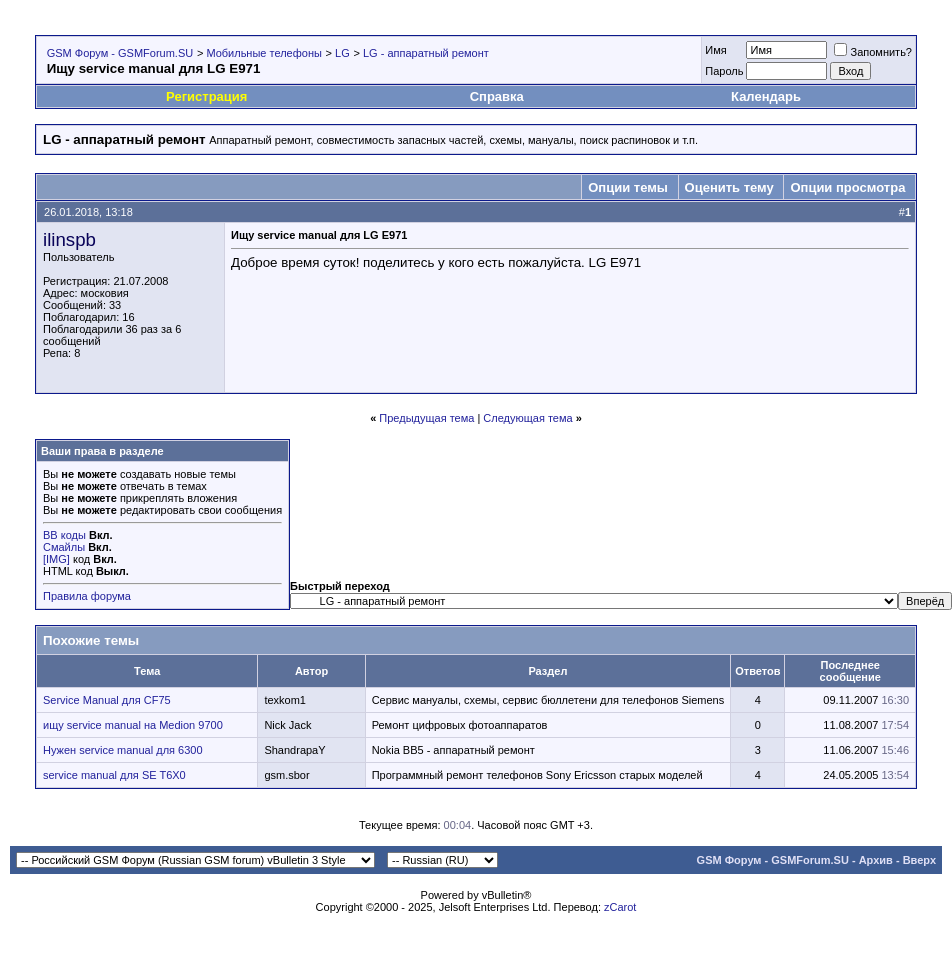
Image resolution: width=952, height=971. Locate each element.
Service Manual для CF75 (107, 700)
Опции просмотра (847, 187)
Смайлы (64, 547)
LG (342, 53)
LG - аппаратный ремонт (426, 53)
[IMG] (56, 559)
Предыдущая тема (426, 418)
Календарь (766, 96)
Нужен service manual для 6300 (123, 750)
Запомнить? (873, 52)
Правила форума (87, 596)
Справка (497, 96)
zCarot (620, 907)
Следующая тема (527, 418)
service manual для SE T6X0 (114, 775)
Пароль (724, 71)
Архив (876, 860)
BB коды (64, 535)
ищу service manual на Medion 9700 (133, 725)
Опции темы (628, 187)
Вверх (919, 860)
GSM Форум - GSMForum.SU (120, 53)
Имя (715, 50)
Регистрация (206, 96)
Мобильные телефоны (264, 53)
